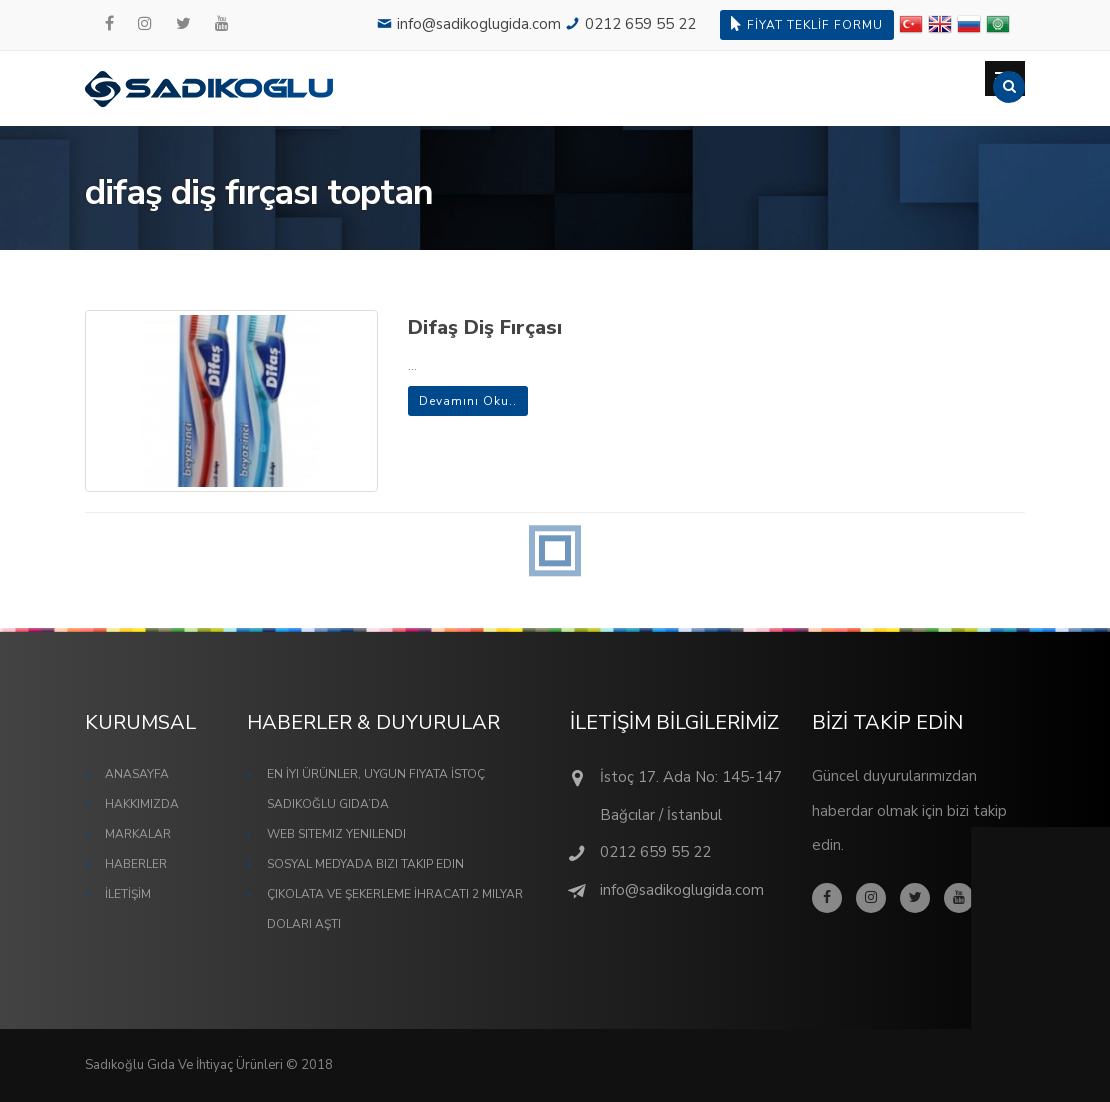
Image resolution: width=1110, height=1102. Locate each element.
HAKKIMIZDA (142, 804)
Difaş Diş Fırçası (485, 327)
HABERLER (136, 864)
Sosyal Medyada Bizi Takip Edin (365, 864)
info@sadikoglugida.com (479, 24)
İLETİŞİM (128, 894)
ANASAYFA (137, 774)
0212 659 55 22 (640, 24)
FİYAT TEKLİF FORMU (807, 24)
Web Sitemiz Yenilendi (336, 834)
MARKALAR (138, 834)
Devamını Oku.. (468, 401)
